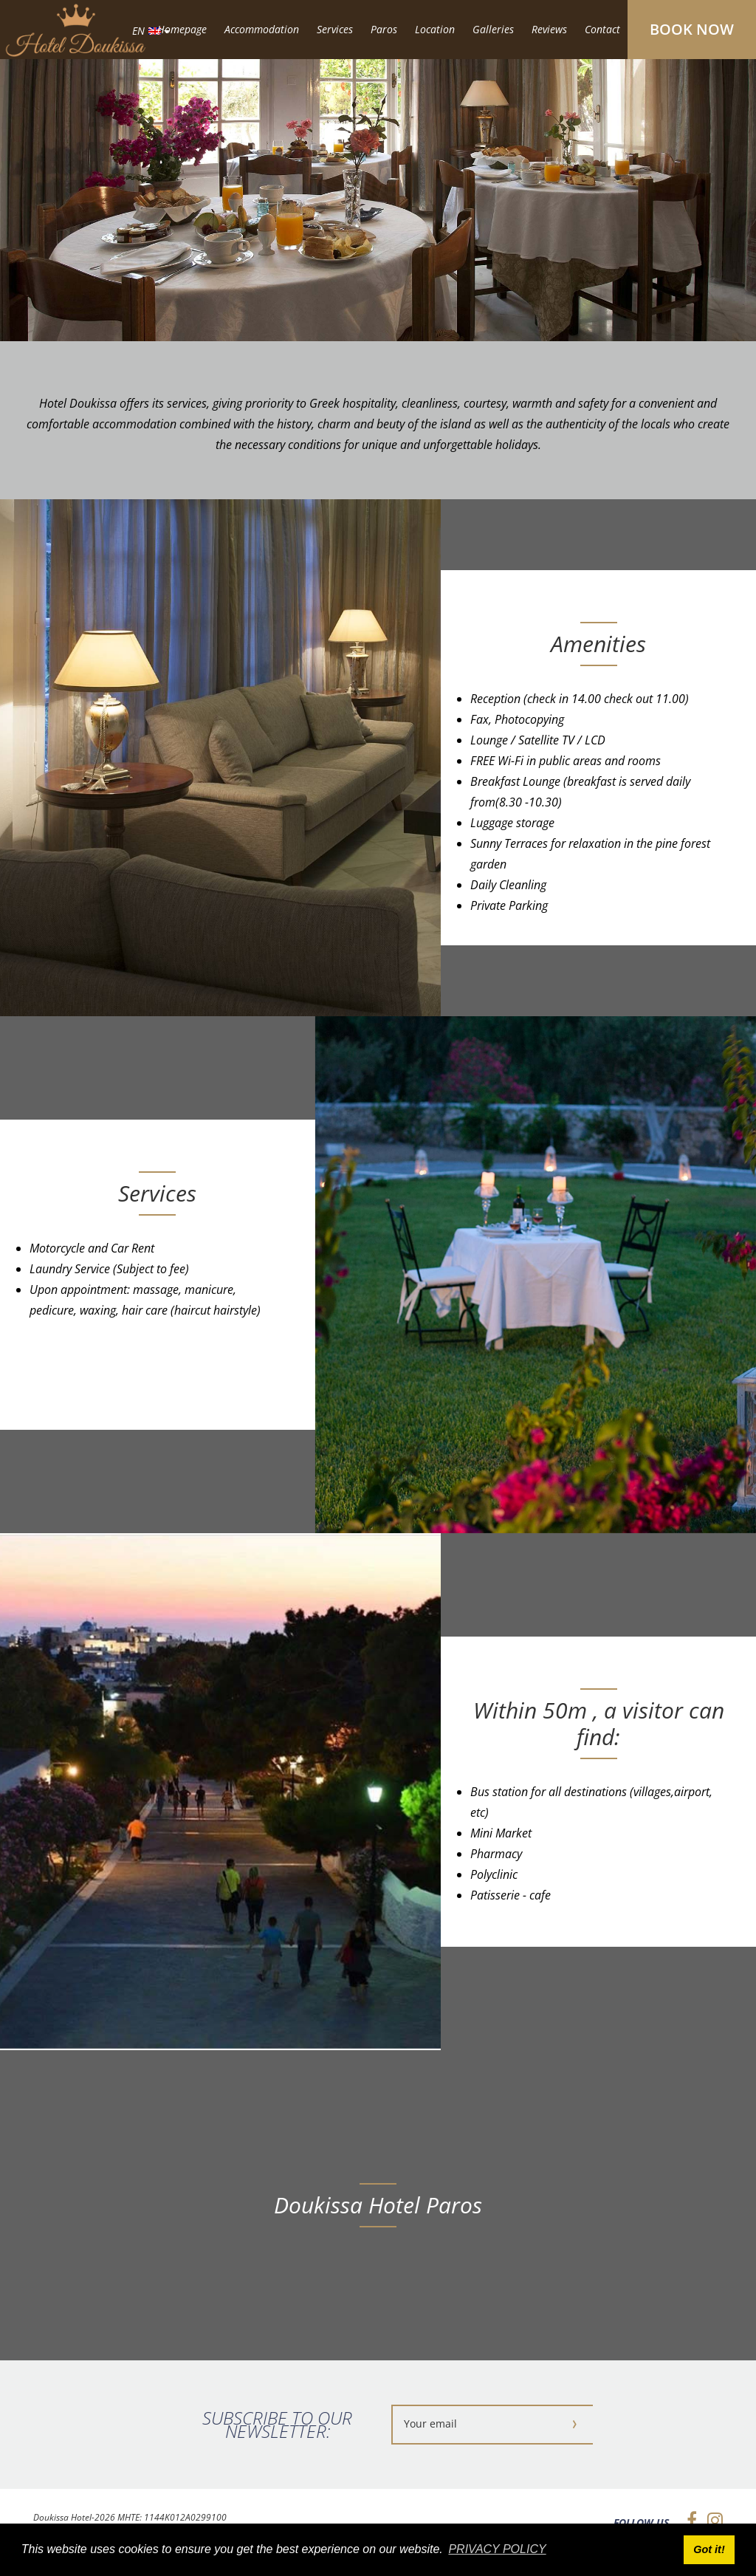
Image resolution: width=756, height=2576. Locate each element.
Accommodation (261, 29)
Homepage (182, 29)
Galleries (493, 29)
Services (335, 29)
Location (435, 29)
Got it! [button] (708, 2549)
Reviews (549, 29)
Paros (384, 29)
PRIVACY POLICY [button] (497, 2549)
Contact (602, 29)
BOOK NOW (692, 29)
